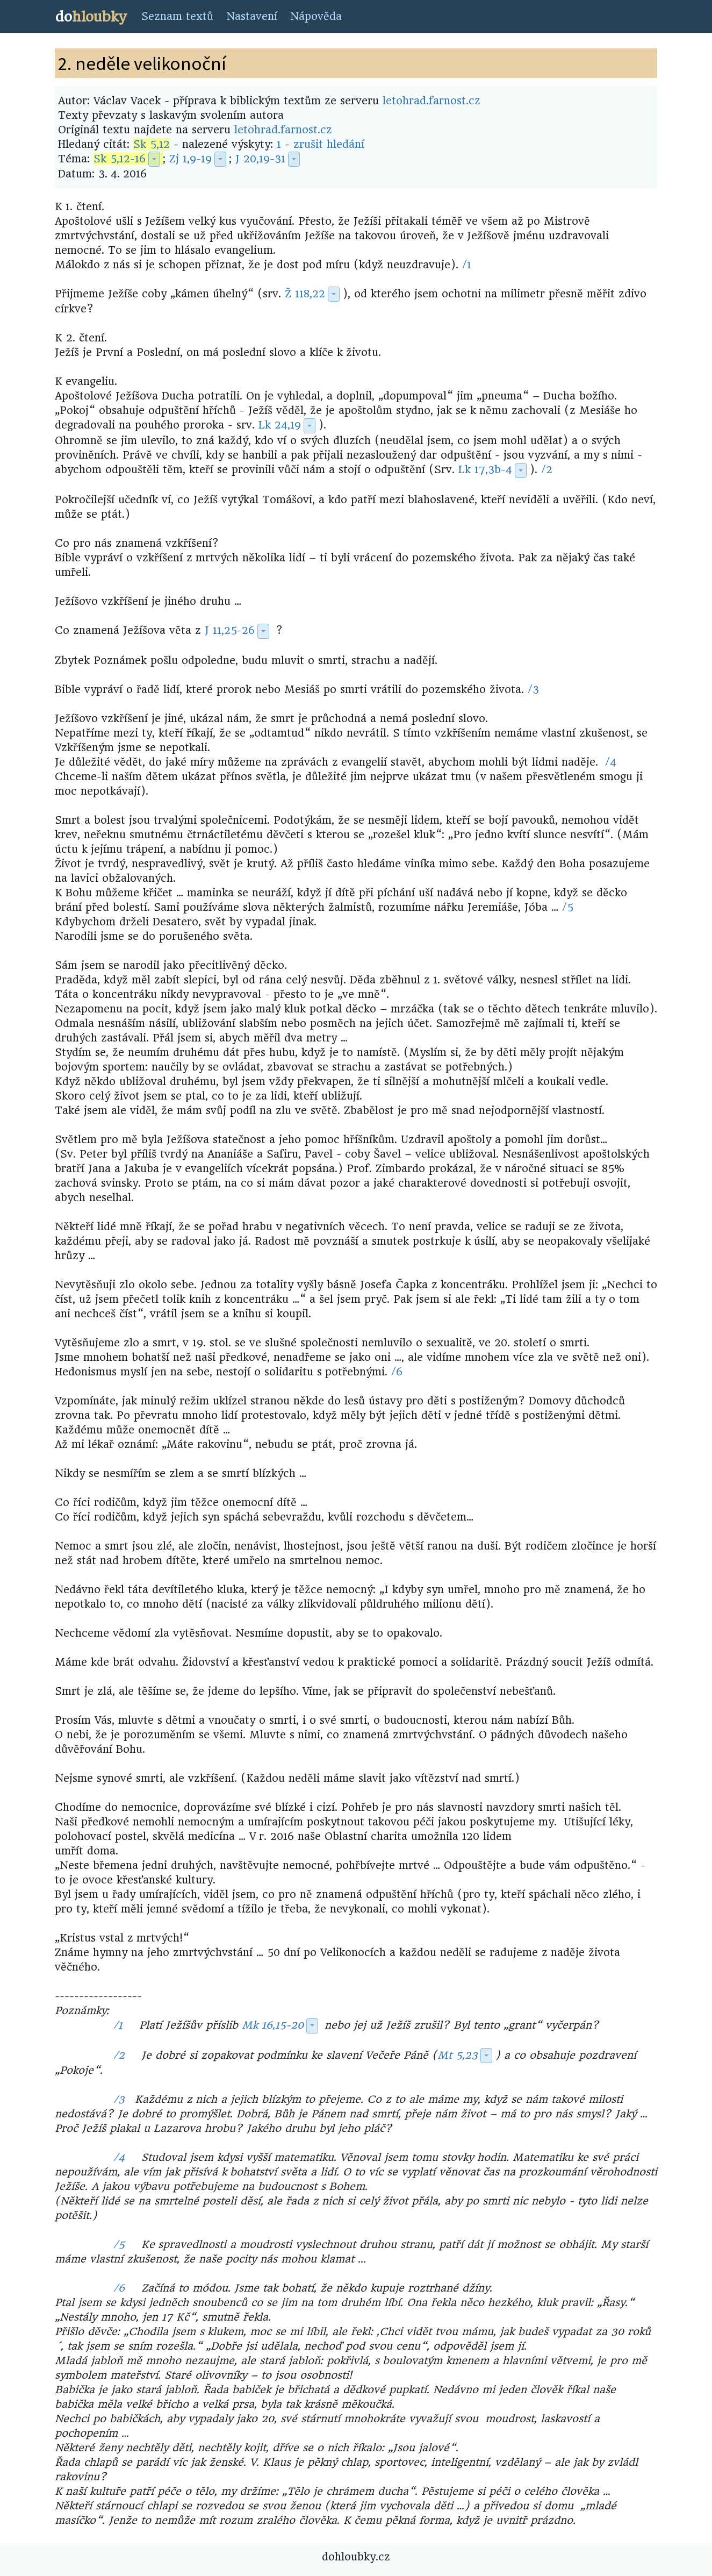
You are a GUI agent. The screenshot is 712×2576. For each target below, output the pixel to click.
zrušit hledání (328, 144)
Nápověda (316, 16)
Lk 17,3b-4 (485, 469)
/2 (546, 469)
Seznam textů (177, 16)
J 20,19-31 (260, 159)
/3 (533, 689)
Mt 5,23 (457, 2055)
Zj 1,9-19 (190, 159)
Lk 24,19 (279, 425)
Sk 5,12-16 (120, 159)
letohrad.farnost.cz (431, 101)
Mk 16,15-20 (273, 2025)
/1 (466, 265)
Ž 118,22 (305, 294)
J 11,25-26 (230, 630)
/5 (567, 907)
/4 (610, 762)
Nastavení (251, 16)
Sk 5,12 (151, 144)
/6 (396, 1372)
